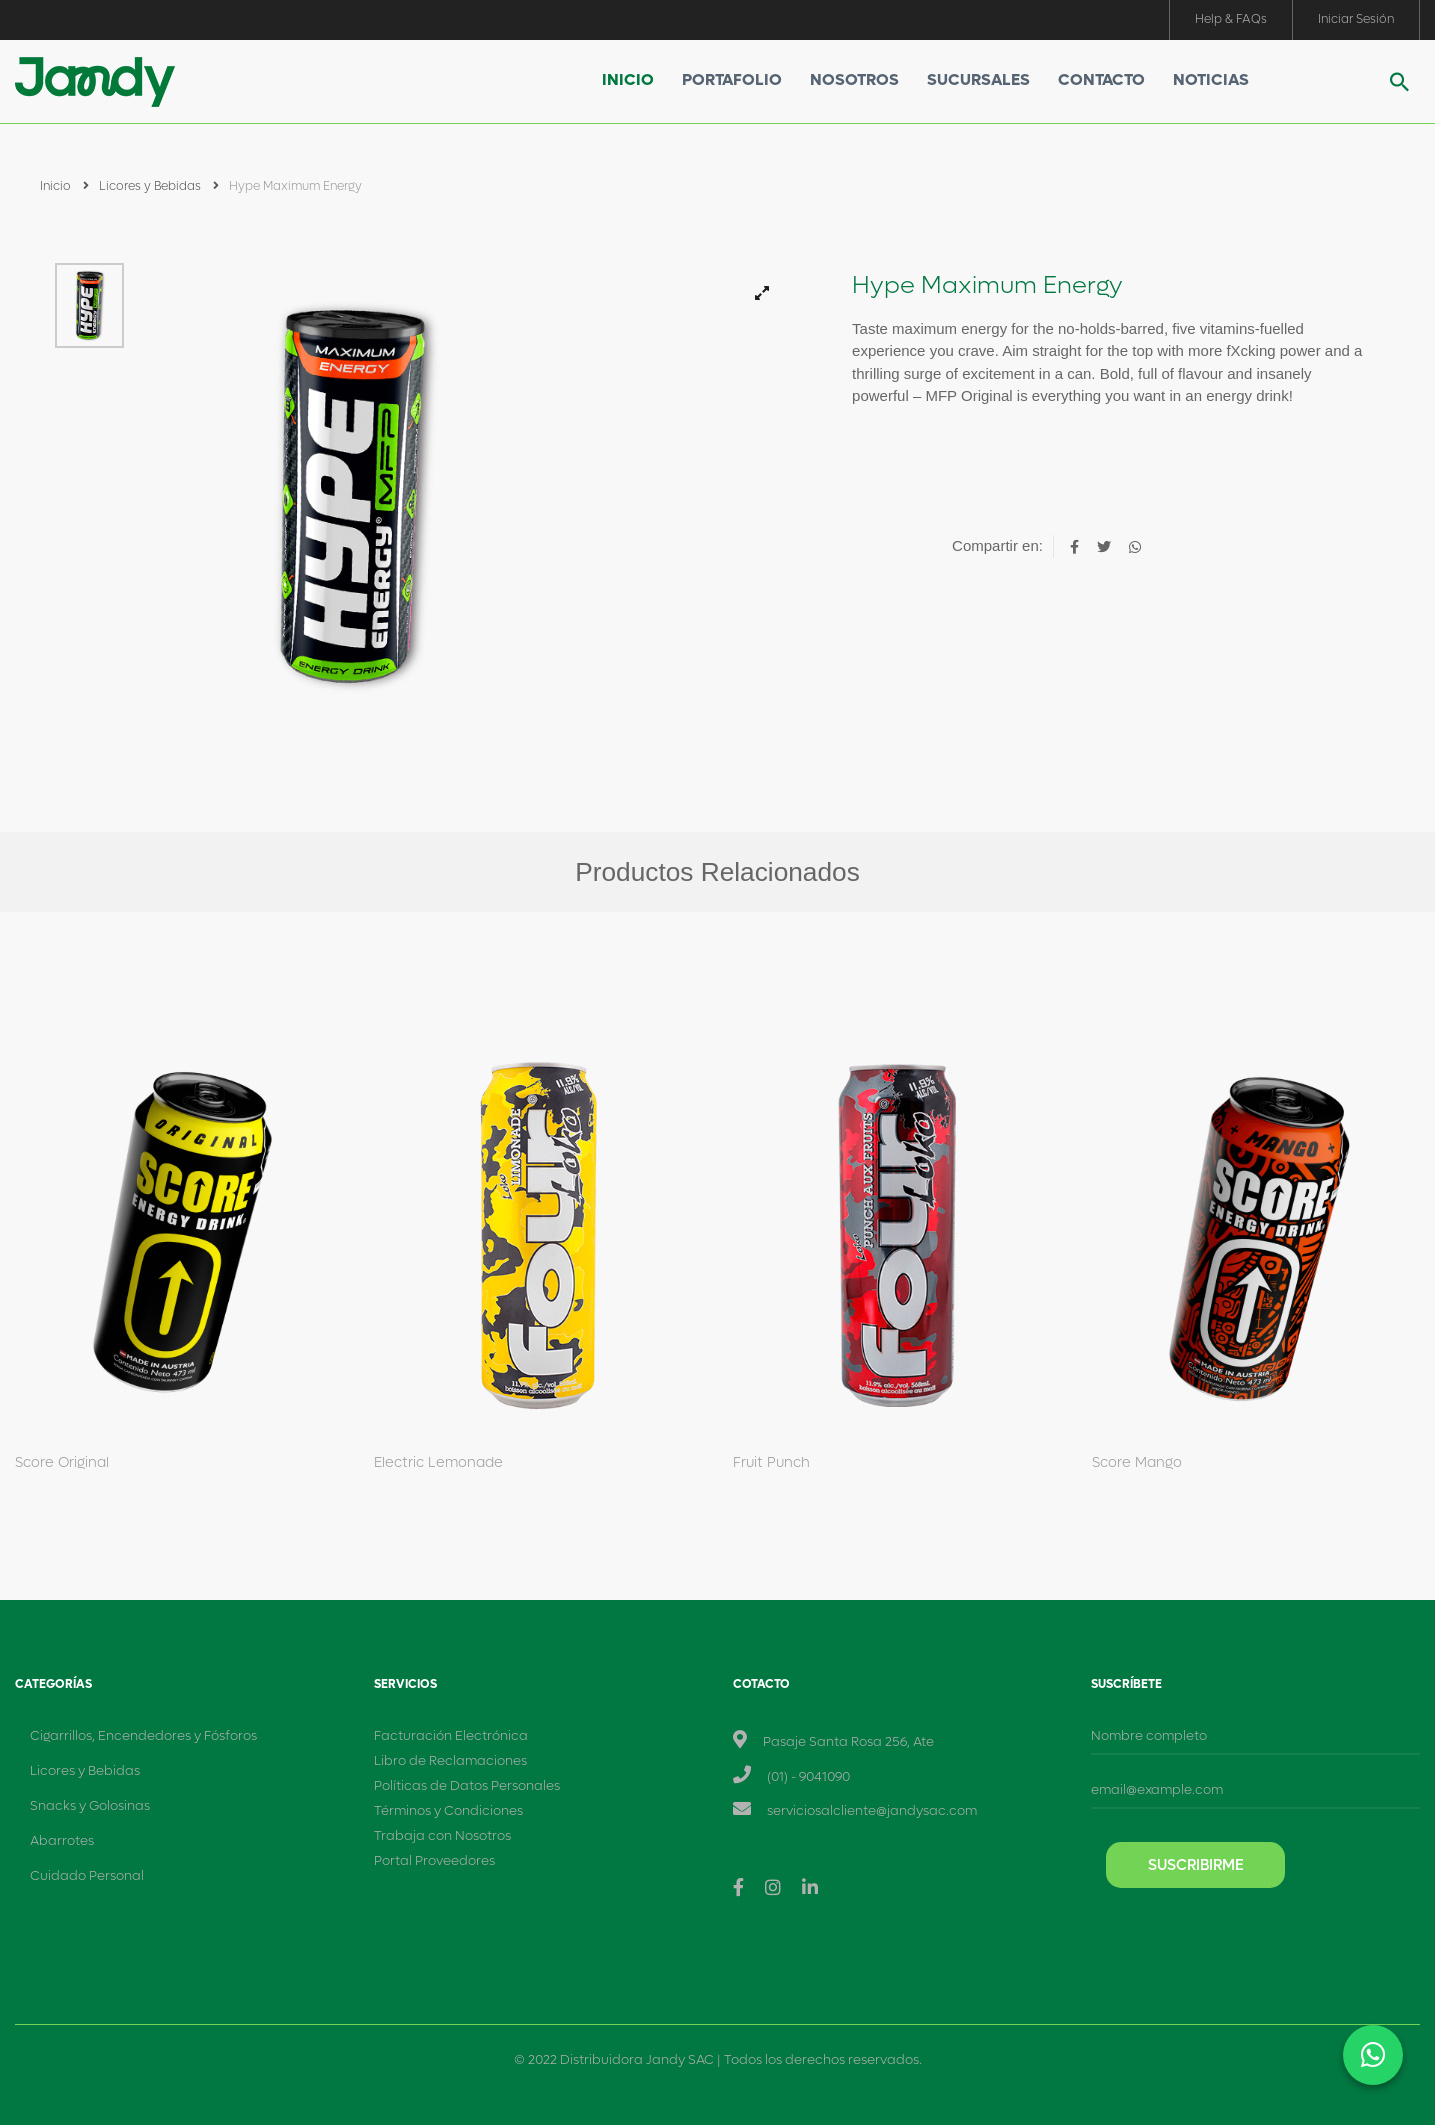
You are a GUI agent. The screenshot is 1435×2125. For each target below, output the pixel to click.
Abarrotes (62, 1840)
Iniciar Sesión (1356, 19)
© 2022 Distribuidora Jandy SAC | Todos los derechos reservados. (718, 2059)
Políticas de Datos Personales (467, 1785)
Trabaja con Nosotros (442, 1835)
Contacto (1101, 79)
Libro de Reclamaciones (450, 1760)
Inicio (628, 79)
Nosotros (854, 79)
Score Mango (1137, 1462)
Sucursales (978, 79)
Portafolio (732, 79)
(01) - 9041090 (808, 1776)
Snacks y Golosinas (90, 1805)
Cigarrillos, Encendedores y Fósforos (143, 1735)
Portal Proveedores (434, 1860)
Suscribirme (1196, 1865)
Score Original (62, 1462)
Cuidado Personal (87, 1875)
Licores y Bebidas (159, 186)
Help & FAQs (1231, 19)
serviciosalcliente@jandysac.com (872, 1810)
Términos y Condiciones (448, 1810)
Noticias (1211, 79)
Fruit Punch (771, 1462)
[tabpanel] (478, 496)
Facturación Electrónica (451, 1735)
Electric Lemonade (438, 1462)
